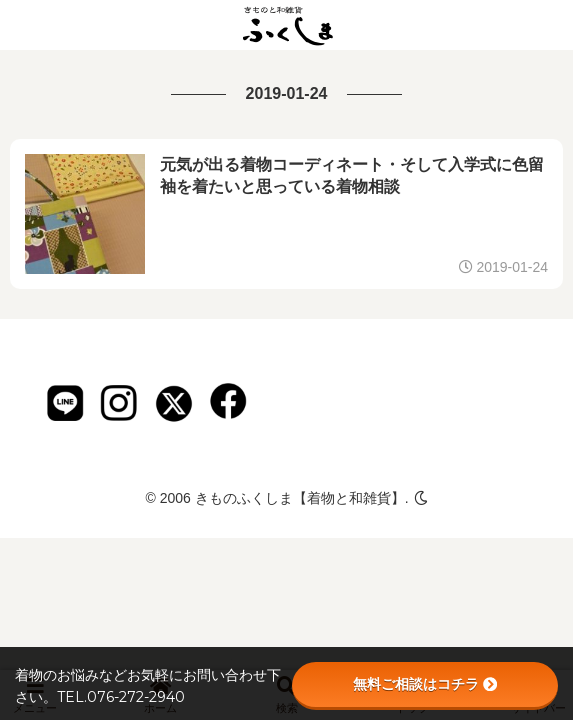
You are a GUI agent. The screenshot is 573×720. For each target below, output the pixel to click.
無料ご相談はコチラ (425, 684)
